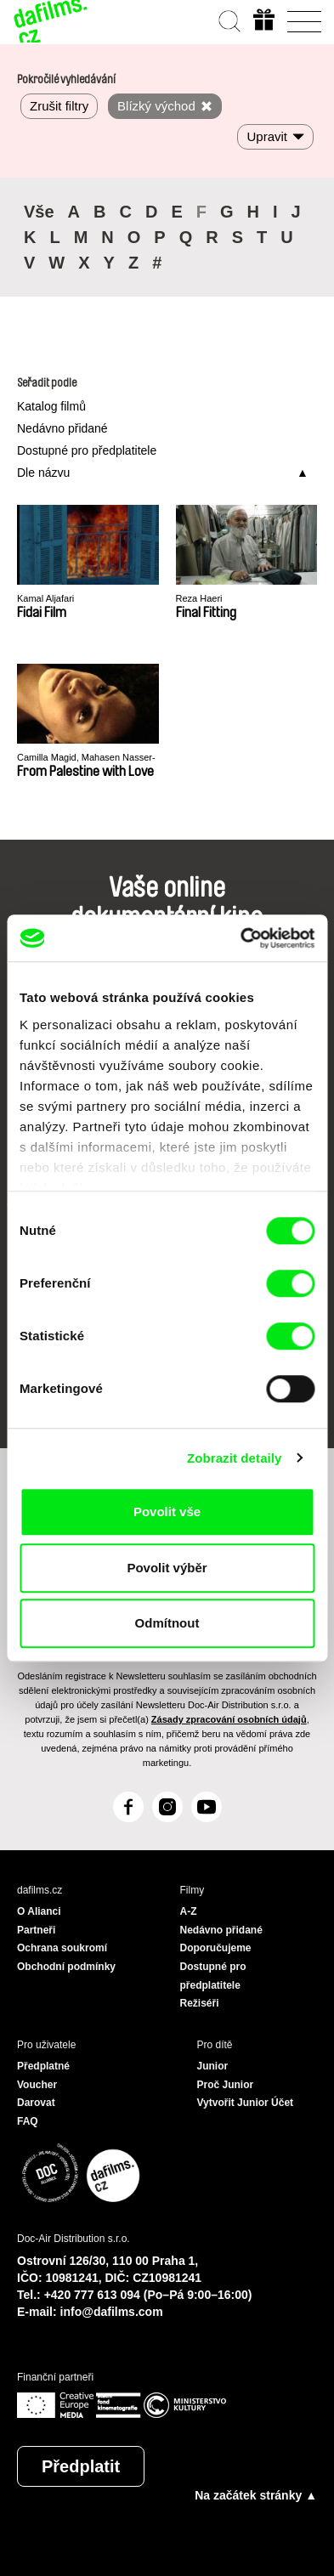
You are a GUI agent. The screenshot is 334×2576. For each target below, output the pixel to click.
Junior (213, 2066)
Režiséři (199, 2003)
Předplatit (81, 2466)
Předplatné (43, 2066)
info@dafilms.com (111, 2311)
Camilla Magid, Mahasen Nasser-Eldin (86, 757)
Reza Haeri (199, 598)
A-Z (188, 1911)
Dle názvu (43, 472)
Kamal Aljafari (45, 598)
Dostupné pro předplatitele (86, 450)
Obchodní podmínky (66, 1967)
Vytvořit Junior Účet (245, 2103)
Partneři (36, 1930)
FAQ (27, 2121)
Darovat (36, 2103)
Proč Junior (225, 2085)
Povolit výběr (167, 1567)
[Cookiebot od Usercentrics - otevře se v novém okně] (240, 938)
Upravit (266, 136)
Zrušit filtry (59, 106)
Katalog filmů (51, 406)
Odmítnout (167, 1623)
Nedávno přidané (62, 428)
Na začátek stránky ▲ (256, 2495)
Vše (39, 211)
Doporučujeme (216, 1948)
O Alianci (39, 1911)
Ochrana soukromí (62, 1948)
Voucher (37, 2085)
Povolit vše (167, 1511)
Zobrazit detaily (234, 1458)
